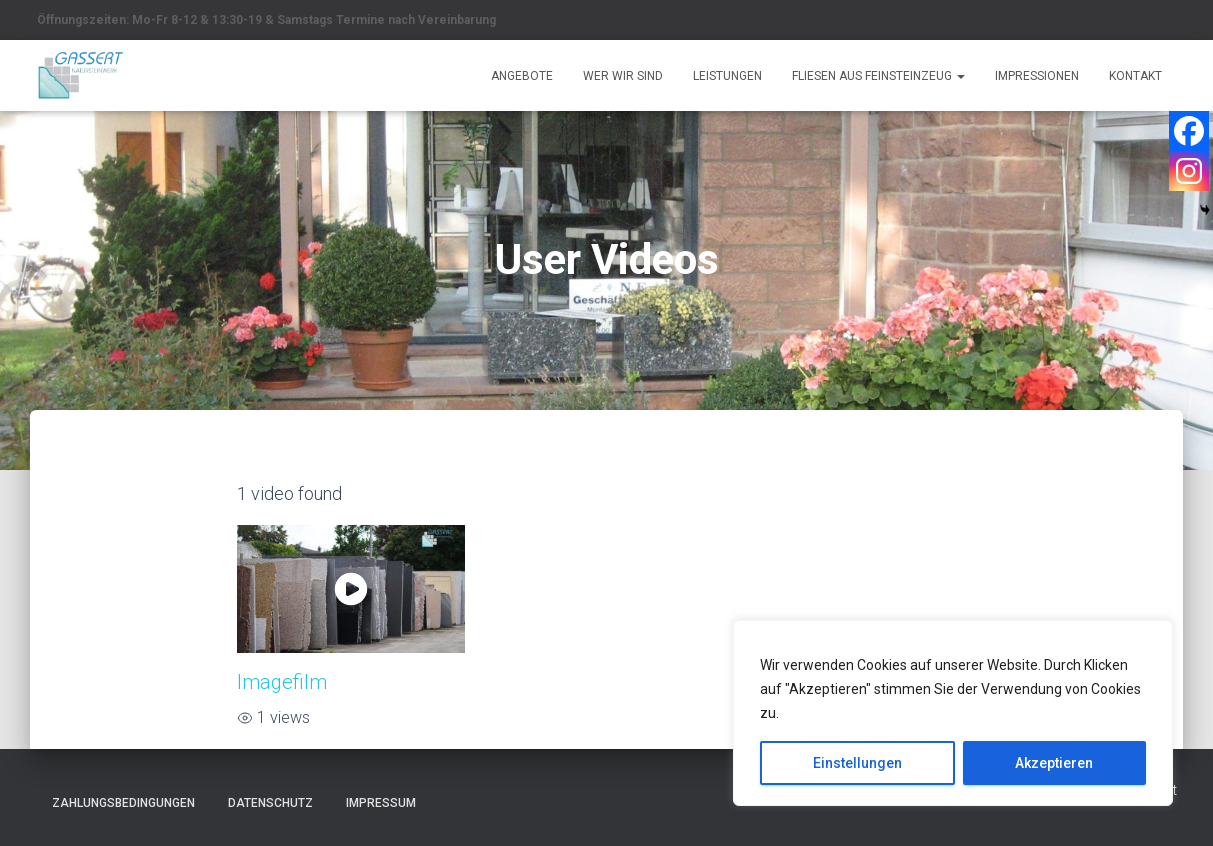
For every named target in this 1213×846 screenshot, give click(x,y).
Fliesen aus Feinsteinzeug (878, 76)
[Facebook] (1189, 131)
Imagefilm (282, 682)
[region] (953, 713)
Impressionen (1037, 76)
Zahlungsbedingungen (123, 803)
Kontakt (1135, 76)
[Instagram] (1189, 171)
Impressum (381, 803)
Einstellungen (857, 763)
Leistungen (727, 76)
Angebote (522, 76)
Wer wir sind (623, 76)
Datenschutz (270, 803)
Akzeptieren (1054, 763)
